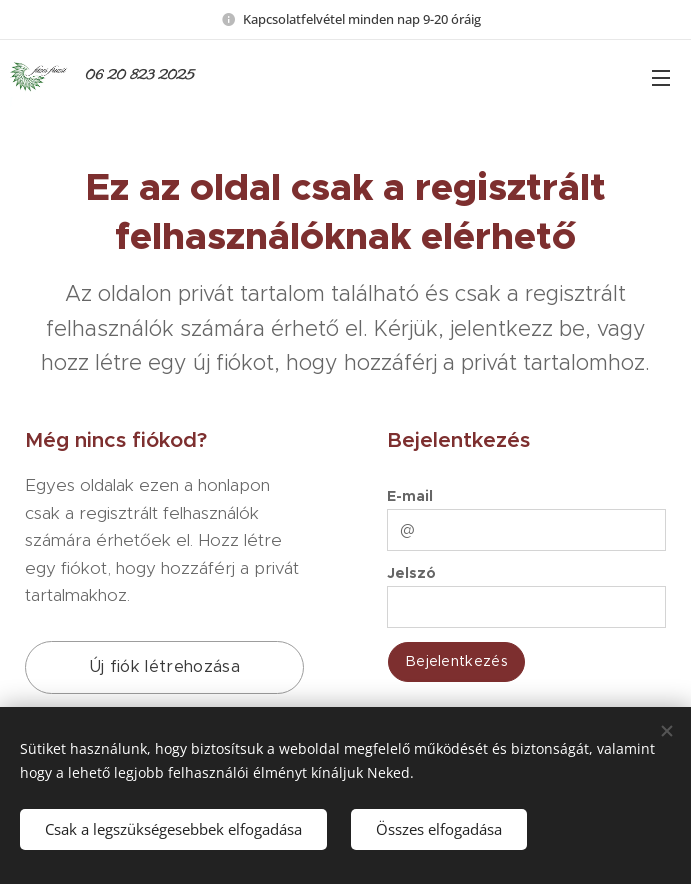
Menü (661, 78)
